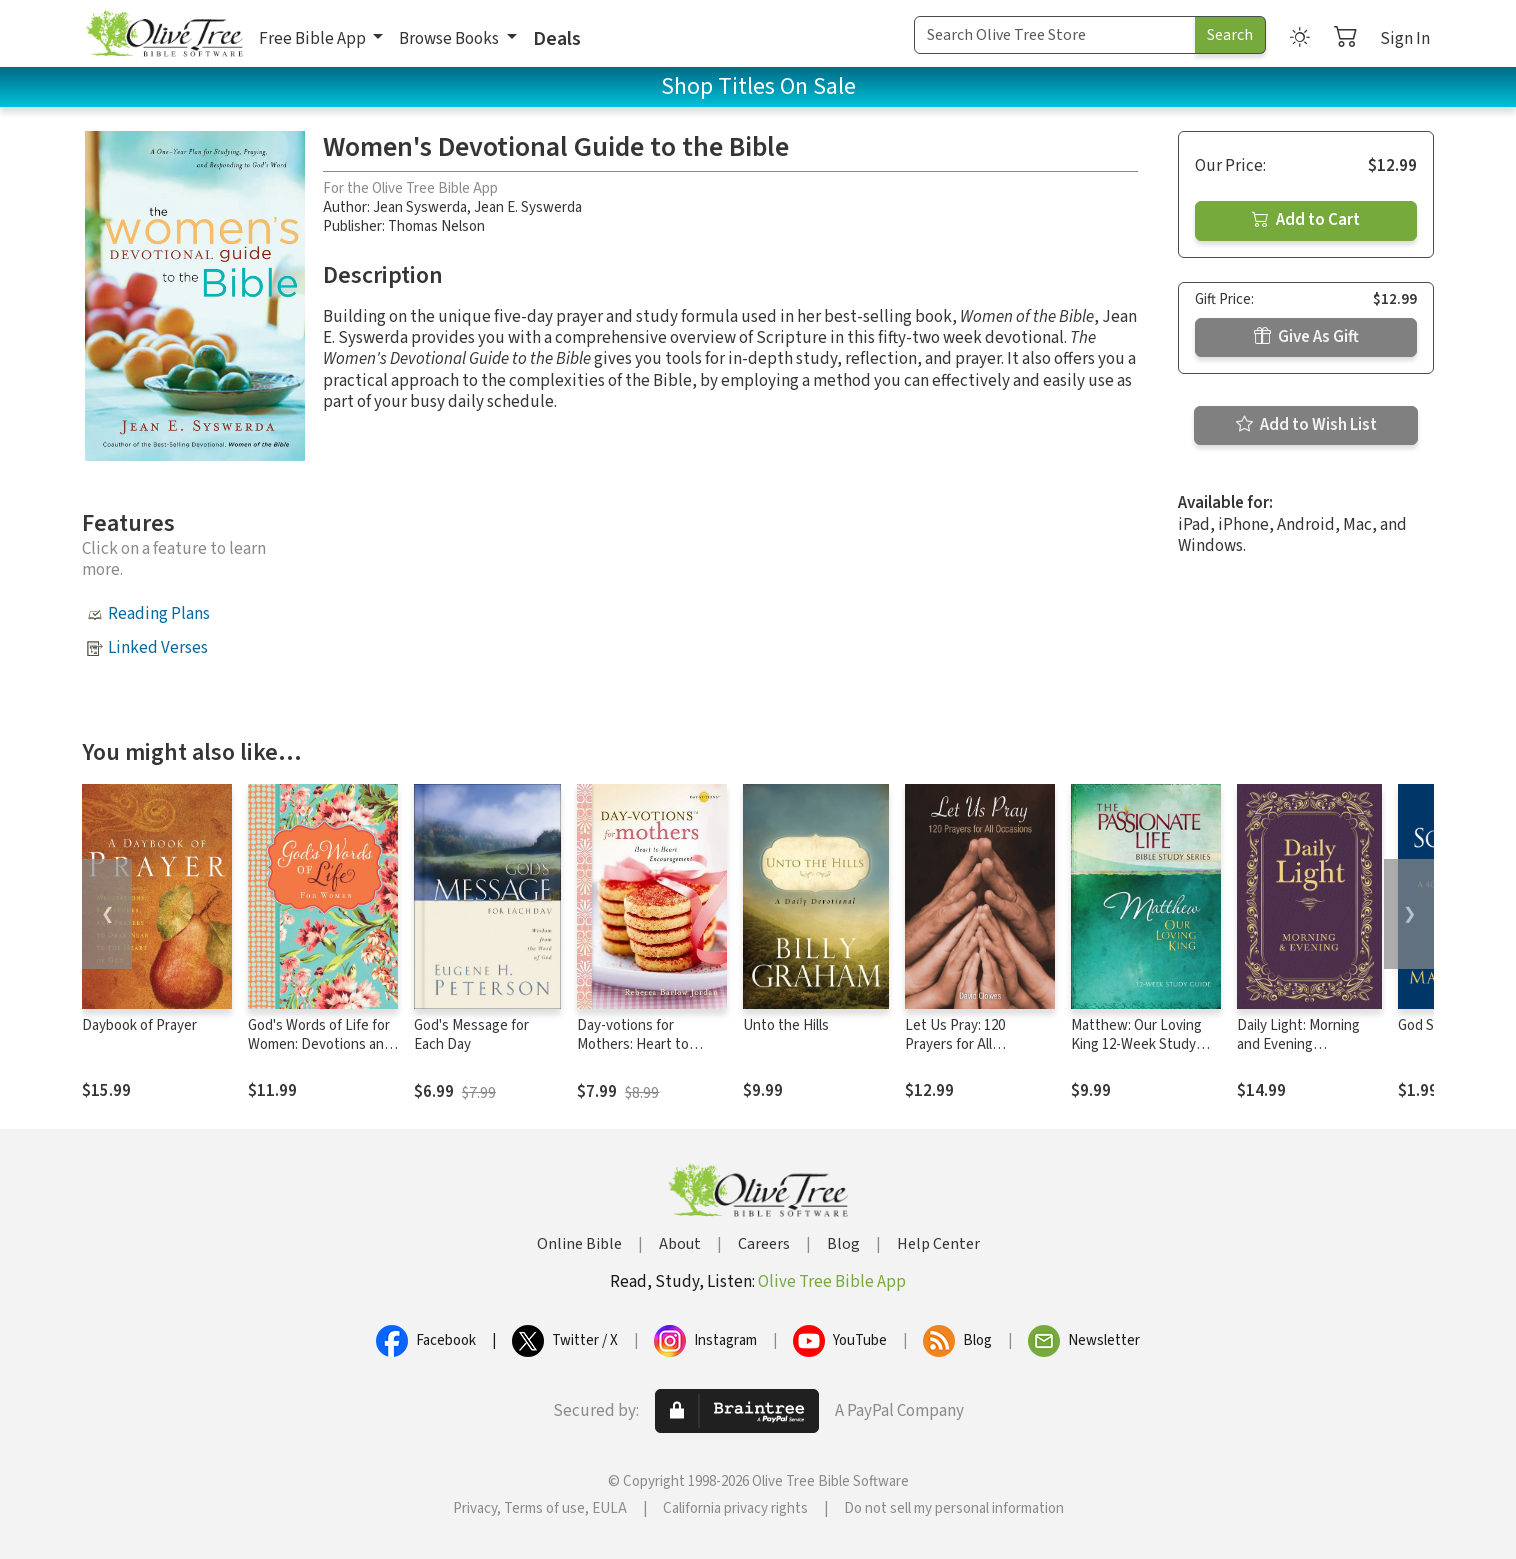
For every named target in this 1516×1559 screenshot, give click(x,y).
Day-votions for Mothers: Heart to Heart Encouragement (646, 1044)
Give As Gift (1306, 337)
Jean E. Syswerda (528, 207)
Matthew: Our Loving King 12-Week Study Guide (1136, 1044)
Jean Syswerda (420, 207)
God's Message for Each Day (471, 1035)
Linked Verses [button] (158, 648)
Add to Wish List (1306, 425)
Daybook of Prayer (139, 1025)
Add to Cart (1306, 220)
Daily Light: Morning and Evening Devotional (1298, 1044)
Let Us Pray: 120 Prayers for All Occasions (955, 1044)
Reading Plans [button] (159, 614)
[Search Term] (1055, 35)
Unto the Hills (786, 1025)
